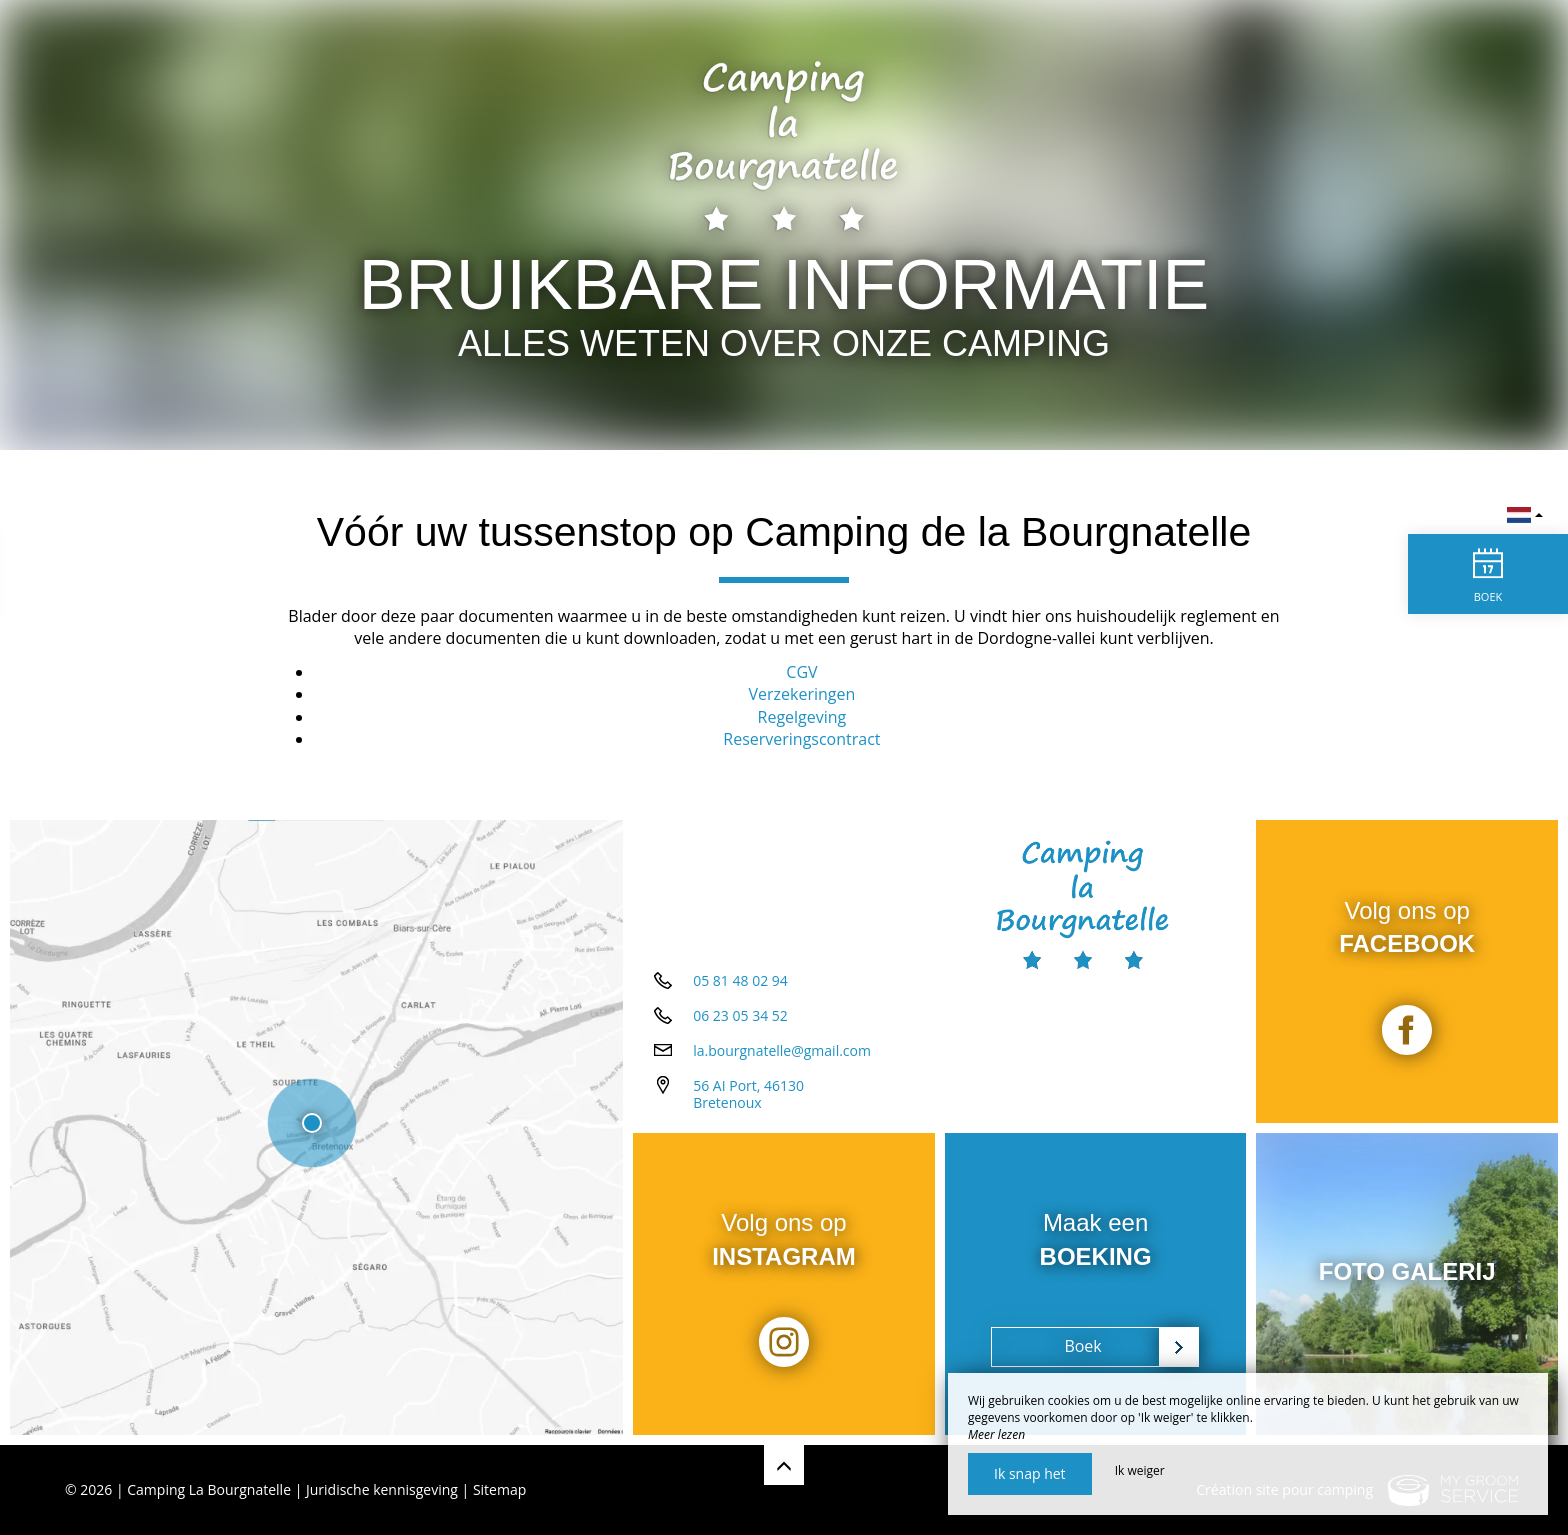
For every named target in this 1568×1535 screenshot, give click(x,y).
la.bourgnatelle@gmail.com (782, 1050)
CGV (801, 672)
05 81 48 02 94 (740, 980)
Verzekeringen (802, 694)
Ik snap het (1030, 1473)
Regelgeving (802, 717)
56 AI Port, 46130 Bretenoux (748, 1094)
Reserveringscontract (801, 739)
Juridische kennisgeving (382, 1489)
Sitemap (499, 1489)
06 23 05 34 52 (740, 1015)
